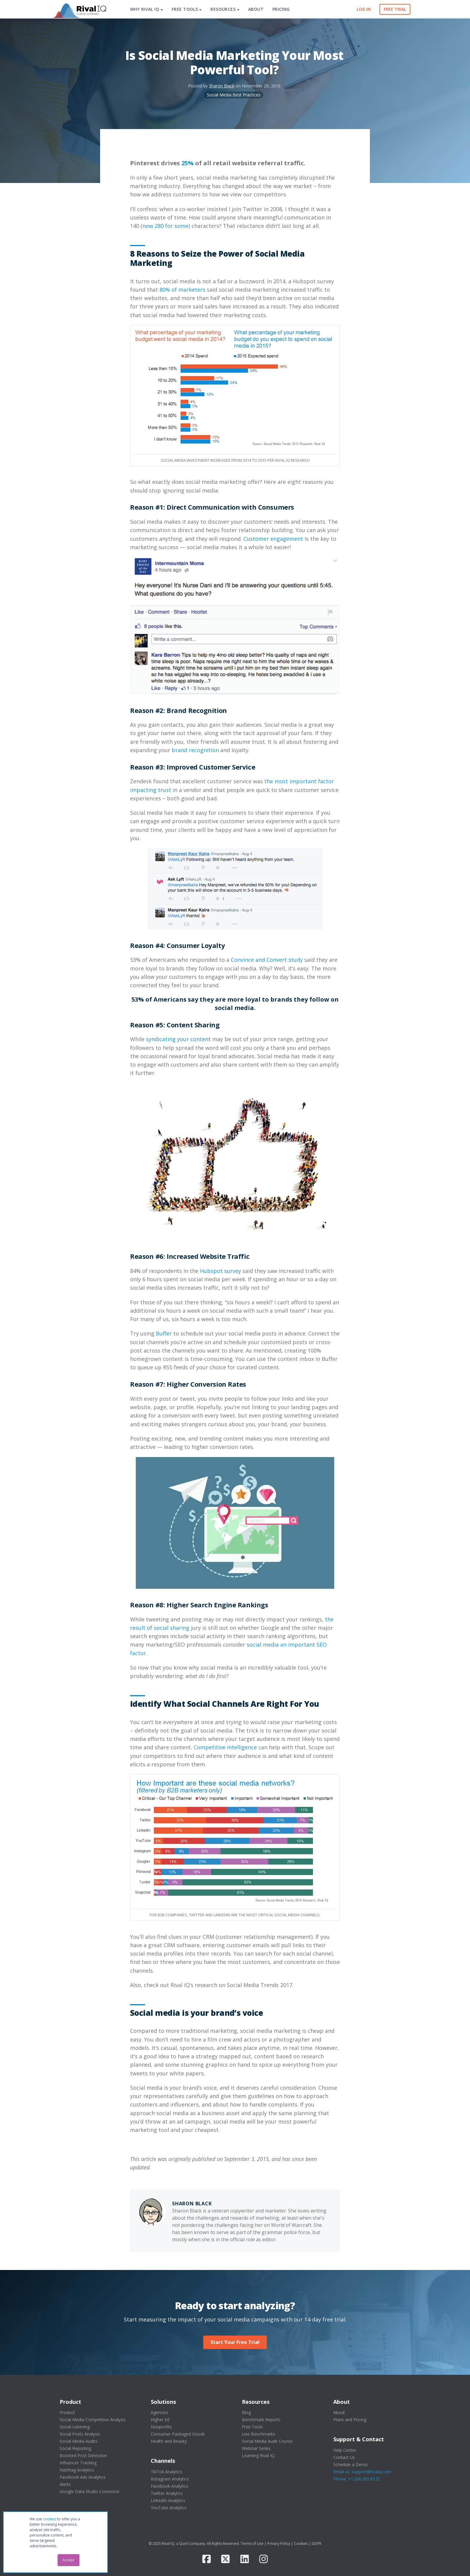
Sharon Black (221, 86)
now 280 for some (165, 225)
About (339, 2412)
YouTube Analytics (168, 2507)
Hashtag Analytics (77, 2470)
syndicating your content (178, 1039)
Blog (246, 2412)
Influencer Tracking (78, 2463)
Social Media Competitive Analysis (93, 2419)
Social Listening (75, 2427)
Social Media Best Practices (233, 95)
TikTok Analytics (166, 2471)
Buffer (164, 1333)
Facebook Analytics (169, 2486)
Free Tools (252, 2427)
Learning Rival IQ (258, 2455)
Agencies (159, 2412)
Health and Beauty (169, 2441)
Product (67, 2412)
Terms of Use (252, 2543)
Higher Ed (160, 2419)
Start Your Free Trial (235, 2342)
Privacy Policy (278, 2543)
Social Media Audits (78, 2441)
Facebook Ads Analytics (83, 2477)
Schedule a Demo (350, 2464)
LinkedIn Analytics (168, 2500)
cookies (49, 2519)
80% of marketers (182, 289)
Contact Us (344, 2457)
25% (187, 163)
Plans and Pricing (349, 2419)
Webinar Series (256, 2448)
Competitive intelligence (225, 1747)
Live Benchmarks (258, 2434)
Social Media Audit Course (267, 2441)
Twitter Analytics (167, 2493)
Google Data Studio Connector (90, 2491)
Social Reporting (75, 2448)
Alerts (65, 2484)
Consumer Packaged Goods (178, 2434)
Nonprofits (161, 2427)
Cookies (301, 2543)
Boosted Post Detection (83, 2455)
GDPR (316, 2543)
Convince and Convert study (267, 959)
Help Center (344, 2450)
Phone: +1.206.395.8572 (356, 2479)
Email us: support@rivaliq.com (362, 2471)
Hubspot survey (220, 1270)
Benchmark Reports (261, 2419)
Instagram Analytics (170, 2479)
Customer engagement (273, 538)
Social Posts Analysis (80, 2434)
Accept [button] (68, 2560)
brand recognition (195, 750)
